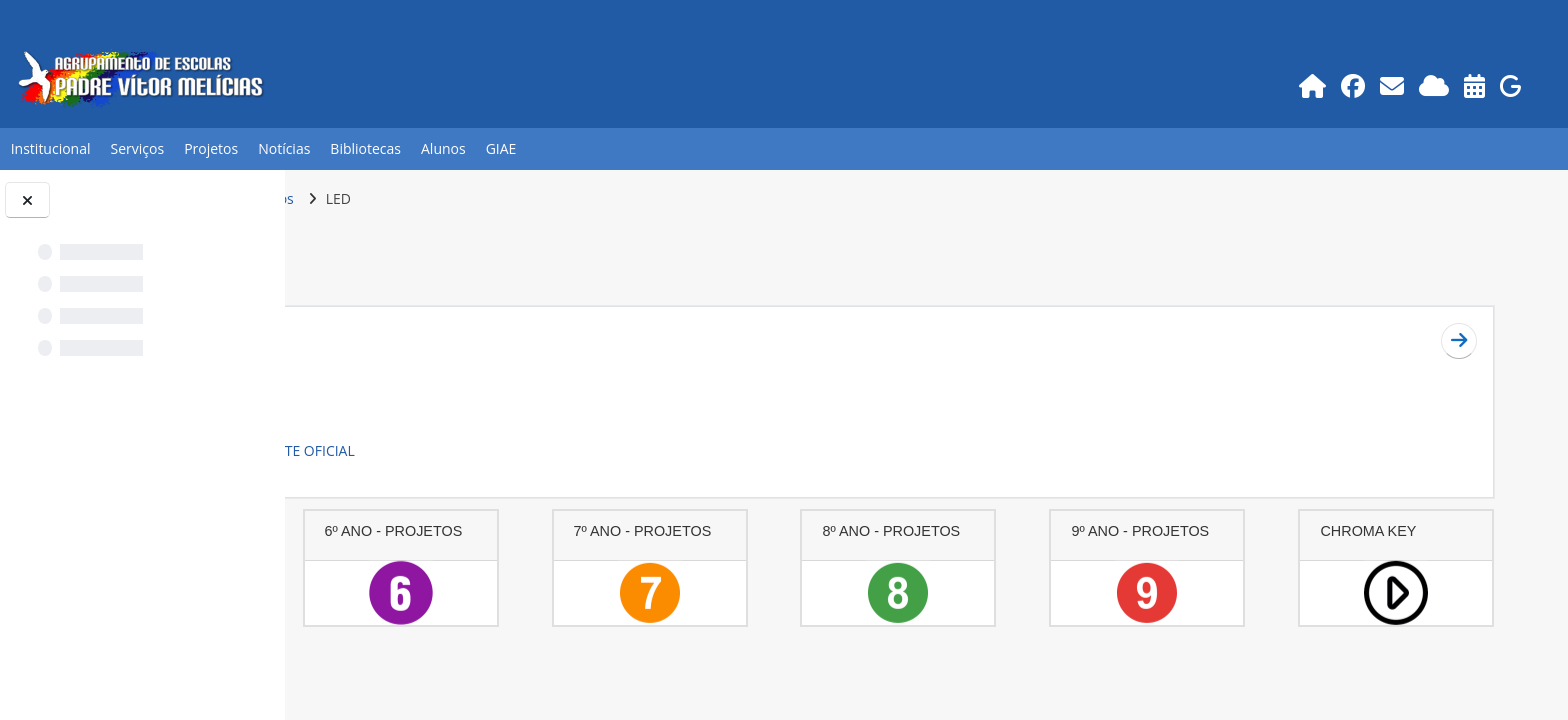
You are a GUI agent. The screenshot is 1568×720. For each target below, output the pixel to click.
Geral (381, 334)
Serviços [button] (138, 148)
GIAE (501, 148)
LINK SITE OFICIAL (579, 450)
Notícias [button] (284, 148)
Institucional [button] (51, 148)
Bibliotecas (365, 148)
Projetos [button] (211, 148)
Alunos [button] (443, 148)
